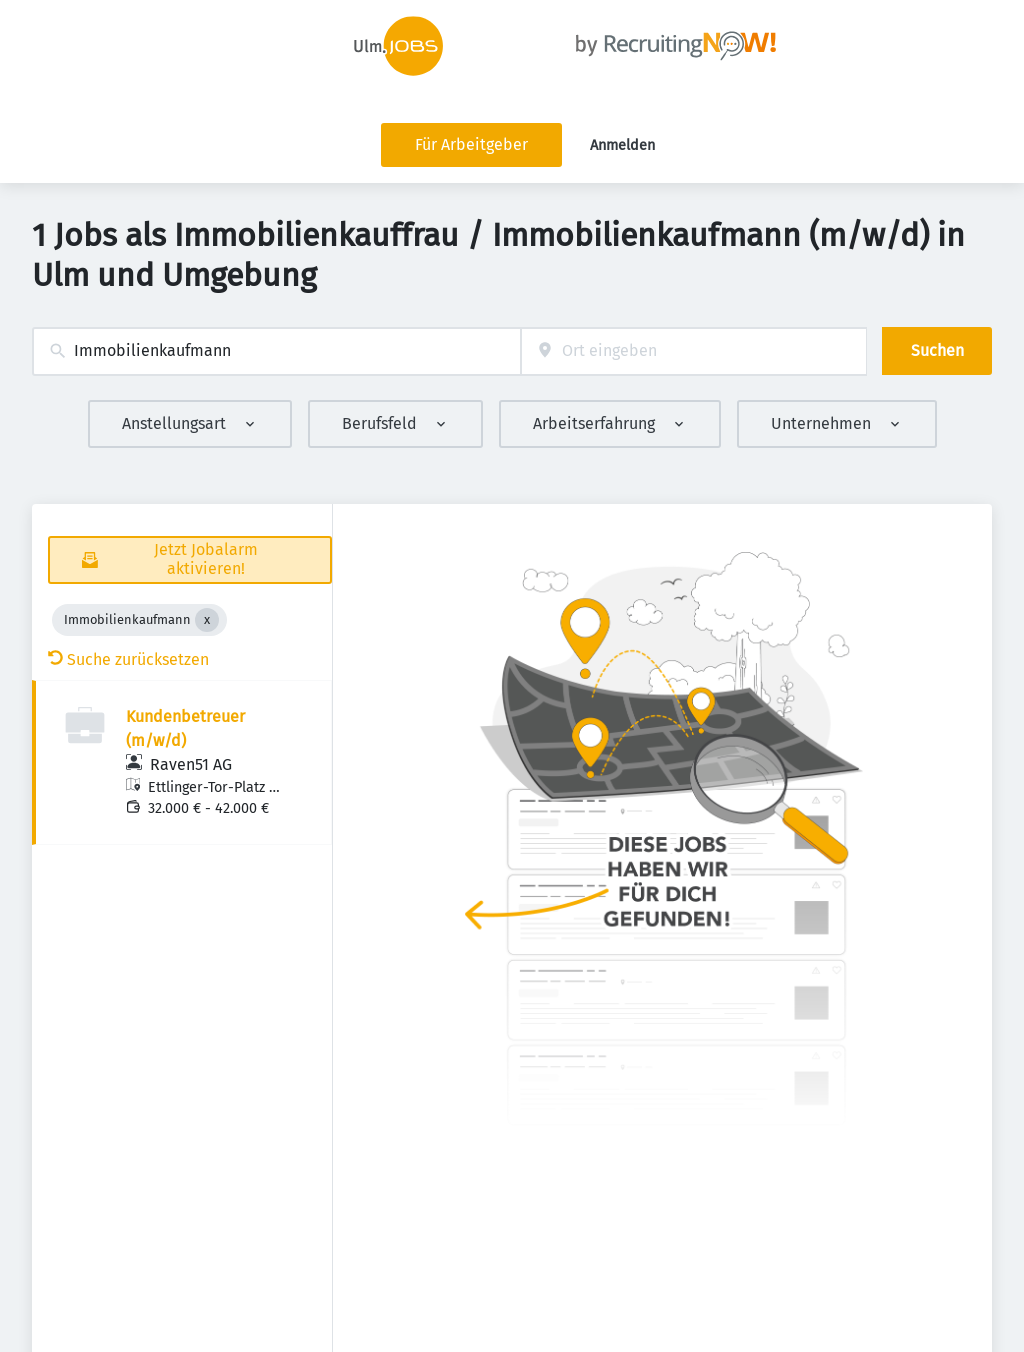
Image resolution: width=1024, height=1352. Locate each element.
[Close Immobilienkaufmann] (207, 620)
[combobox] (276, 351)
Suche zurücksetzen (128, 659)
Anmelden (622, 145)
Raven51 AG (191, 764)
